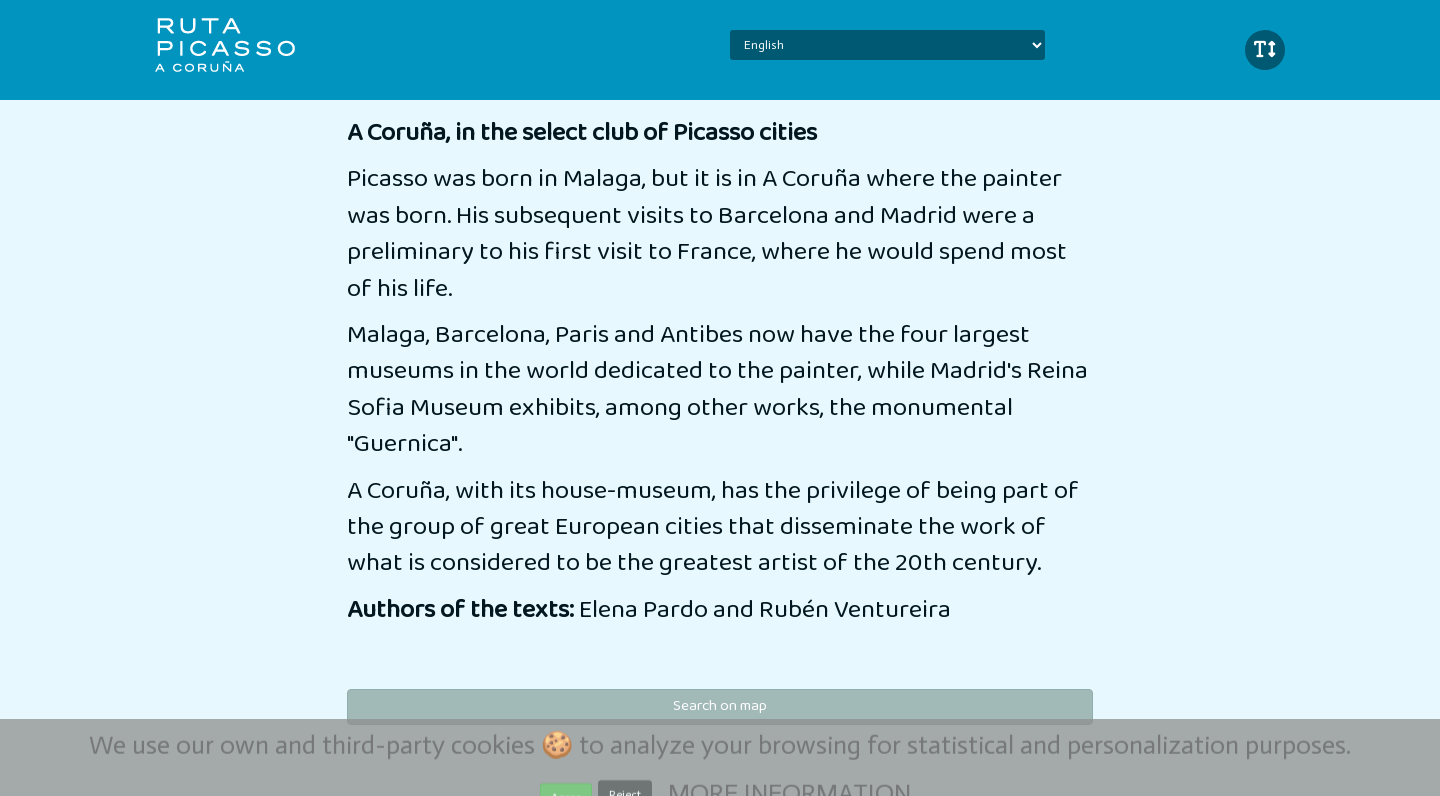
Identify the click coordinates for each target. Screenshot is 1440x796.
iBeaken (243, 45)
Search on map (720, 706)
